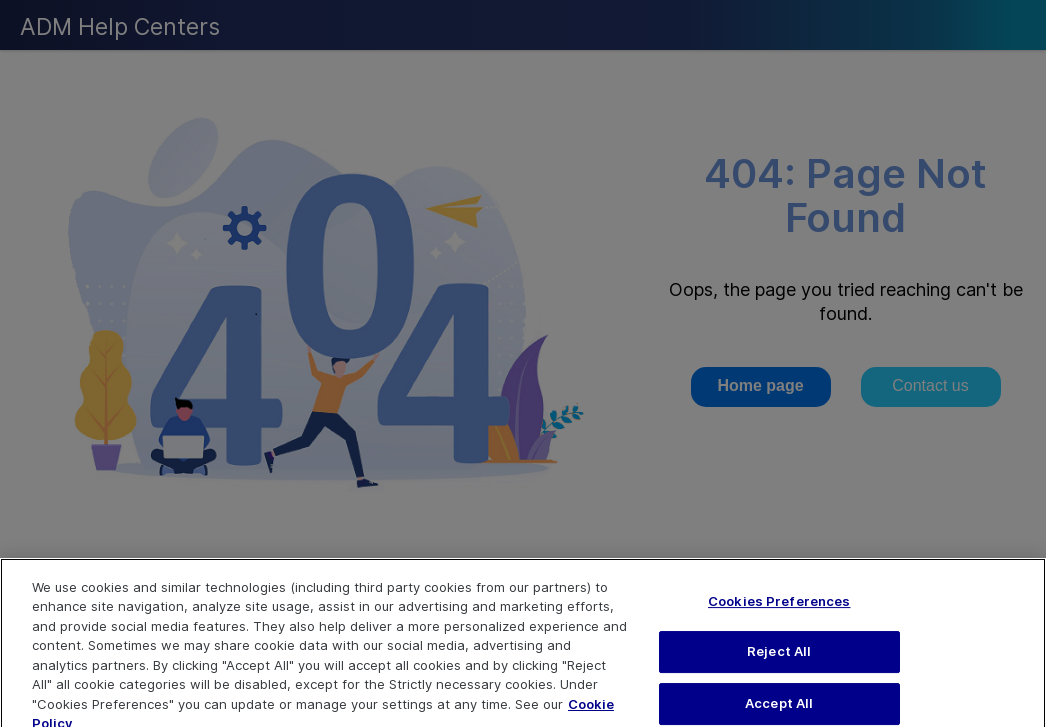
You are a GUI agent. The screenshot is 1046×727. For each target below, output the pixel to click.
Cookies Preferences (779, 612)
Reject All (779, 662)
